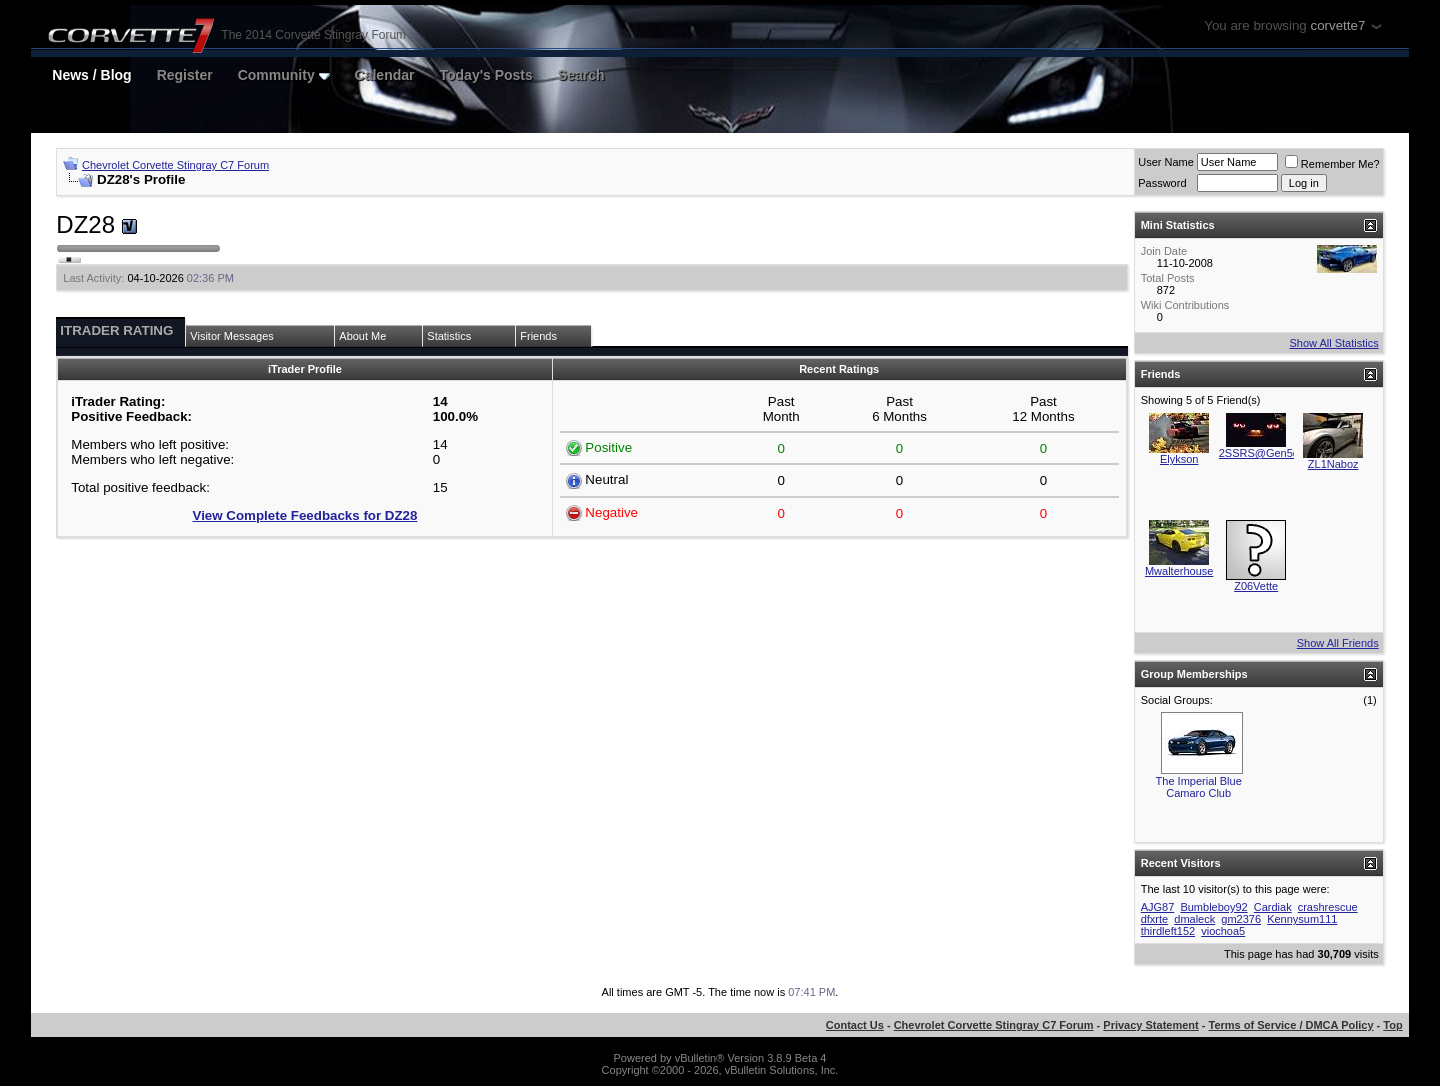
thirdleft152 (1168, 931)
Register (185, 75)
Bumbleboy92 (1213, 907)
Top (1392, 1025)
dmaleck (1194, 919)
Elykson (1179, 459)
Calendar (385, 75)
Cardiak (1273, 907)
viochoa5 (1223, 931)
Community (284, 75)
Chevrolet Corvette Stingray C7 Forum (175, 165)
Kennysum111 (1302, 919)
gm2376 (1241, 919)
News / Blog (91, 75)
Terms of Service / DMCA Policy (1291, 1025)
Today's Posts (486, 75)
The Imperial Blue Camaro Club (1199, 787)
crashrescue (1328, 907)
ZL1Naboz (1333, 464)
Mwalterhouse (1179, 571)
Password (1162, 183)
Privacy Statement (1150, 1025)
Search (581, 75)
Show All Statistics (1333, 343)
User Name (1166, 162)
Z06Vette (1256, 586)
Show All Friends (1338, 643)
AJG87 (1158, 907)
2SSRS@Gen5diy (1263, 453)
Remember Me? (1332, 164)
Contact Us (855, 1025)
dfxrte (1155, 919)
